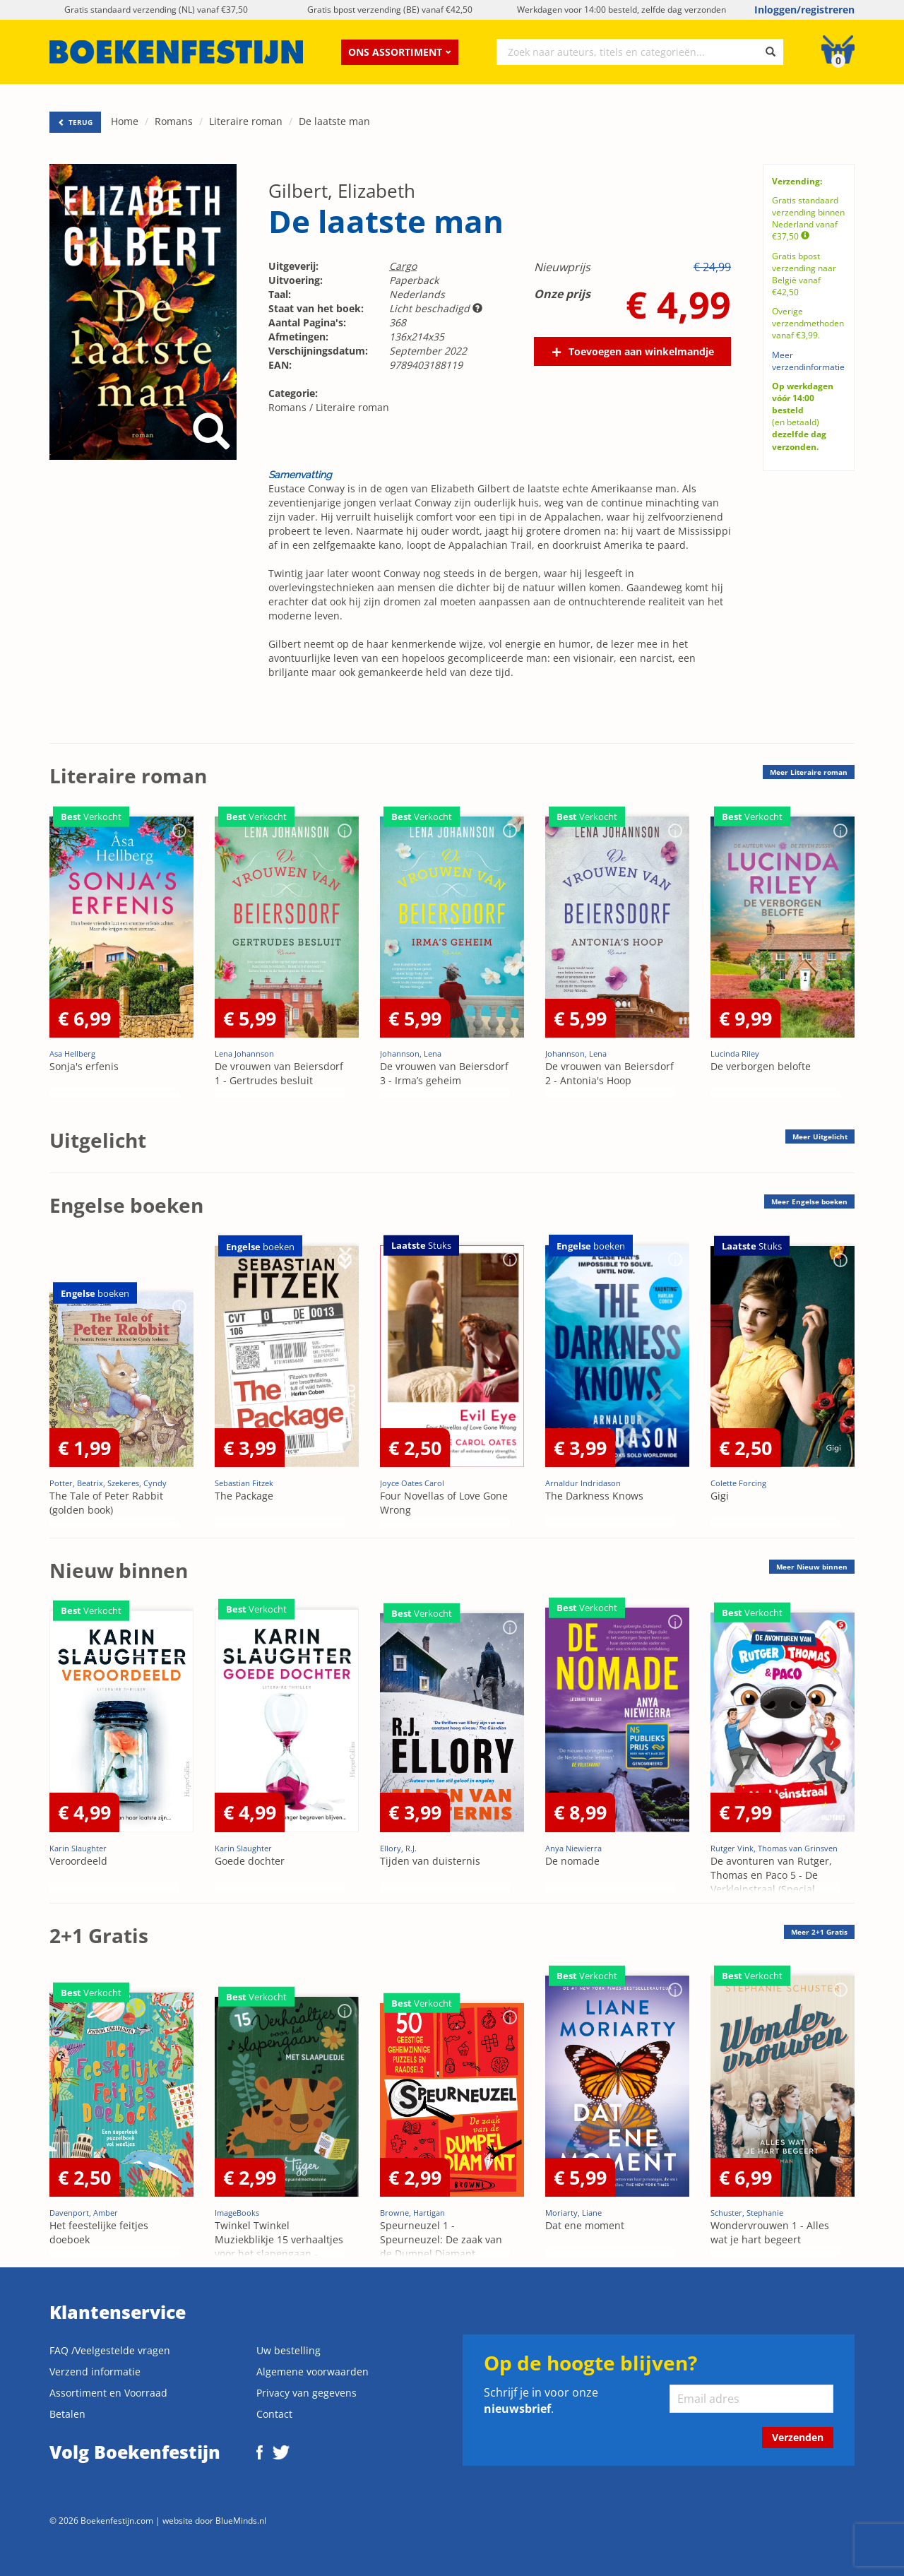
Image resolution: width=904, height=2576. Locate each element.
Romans (174, 121)
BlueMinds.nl (240, 2520)
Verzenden (797, 2437)
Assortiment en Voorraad (108, 2392)
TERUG (75, 122)
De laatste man (334, 121)
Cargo (403, 266)
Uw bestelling (288, 2350)
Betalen (67, 2414)
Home (124, 121)
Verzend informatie (95, 2371)
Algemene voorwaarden (312, 2371)
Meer (809, 772)
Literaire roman (245, 121)
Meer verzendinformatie (808, 361)
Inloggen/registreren (804, 9)
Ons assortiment (399, 52)
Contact (274, 2414)
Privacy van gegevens (306, 2392)
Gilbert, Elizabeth (341, 190)
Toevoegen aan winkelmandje (641, 351)
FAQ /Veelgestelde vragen (109, 2350)
